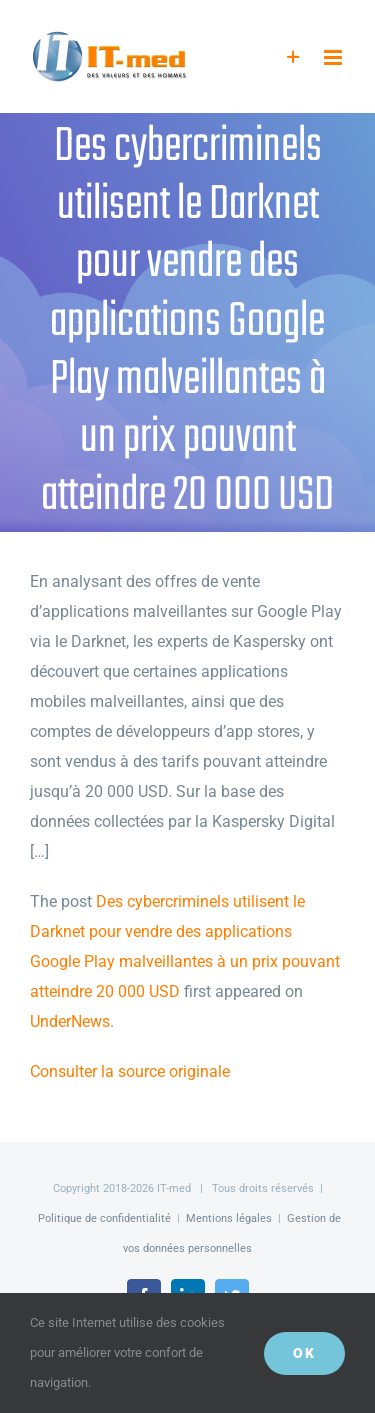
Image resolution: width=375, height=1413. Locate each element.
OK (304, 1353)
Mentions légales (229, 1218)
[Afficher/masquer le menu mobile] (334, 57)
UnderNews (70, 1021)
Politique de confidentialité (104, 1218)
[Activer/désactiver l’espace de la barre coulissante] (293, 57)
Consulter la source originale (130, 1071)
